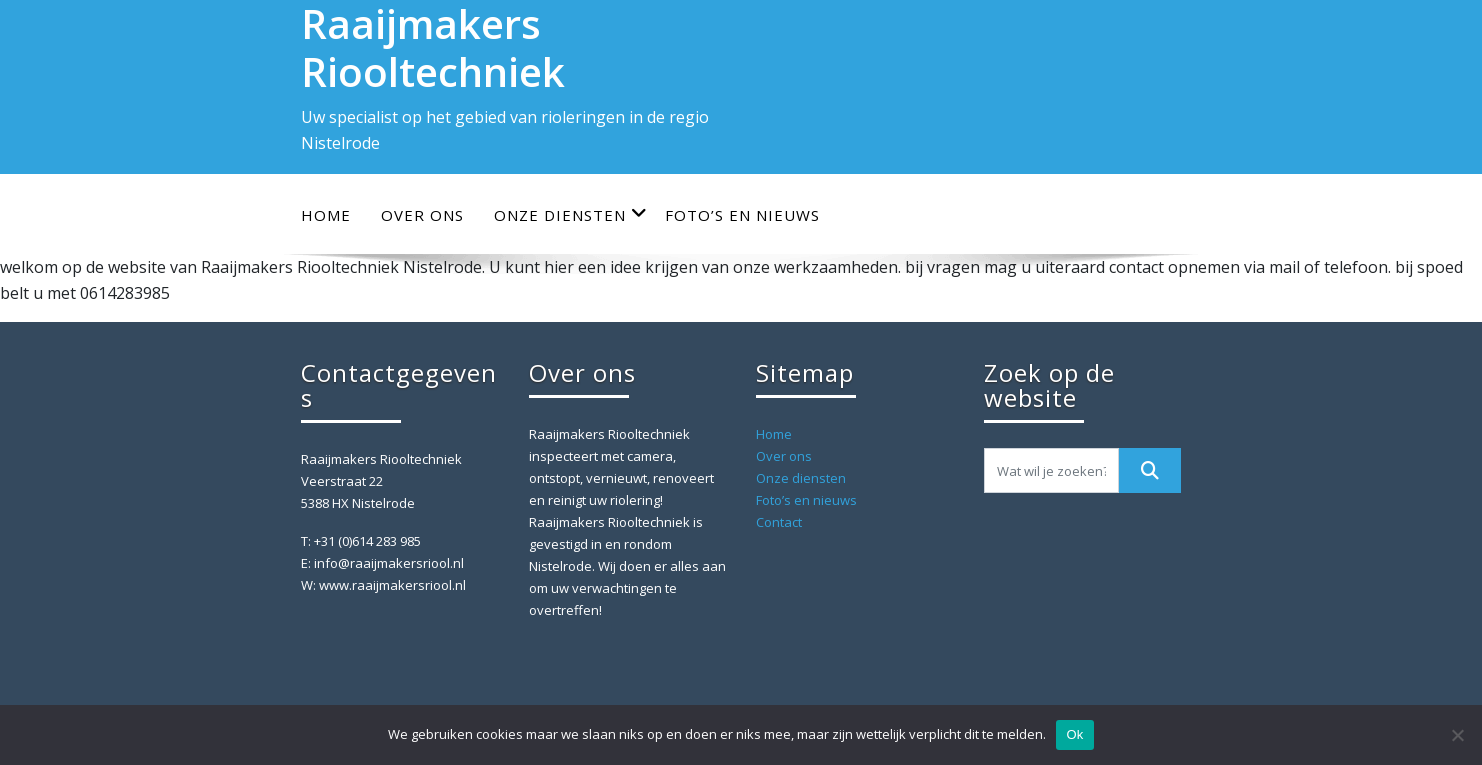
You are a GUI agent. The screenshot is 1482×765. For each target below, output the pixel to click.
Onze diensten (571, 214)
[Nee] (1457, 735)
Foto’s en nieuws (742, 215)
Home (326, 215)
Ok (1074, 734)
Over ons (422, 215)
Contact (779, 522)
